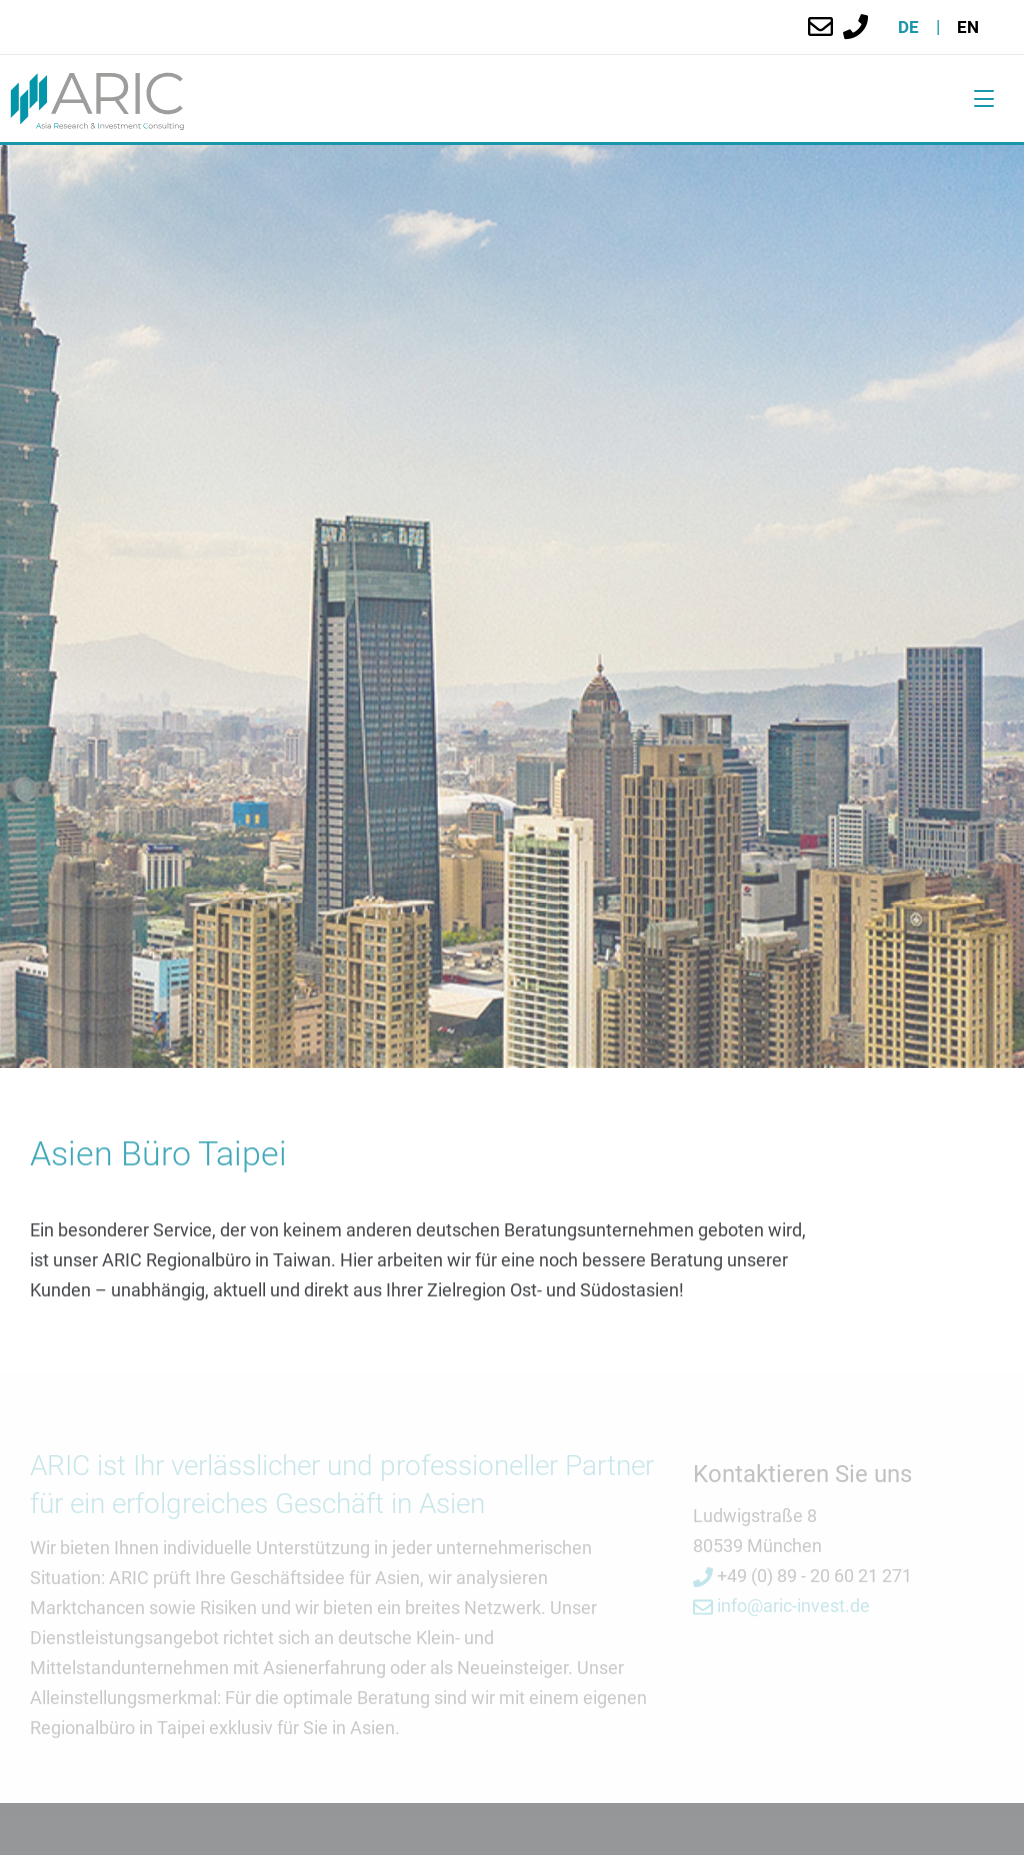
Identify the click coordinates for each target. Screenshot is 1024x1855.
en (968, 27)
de (908, 27)
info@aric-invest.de (781, 1608)
